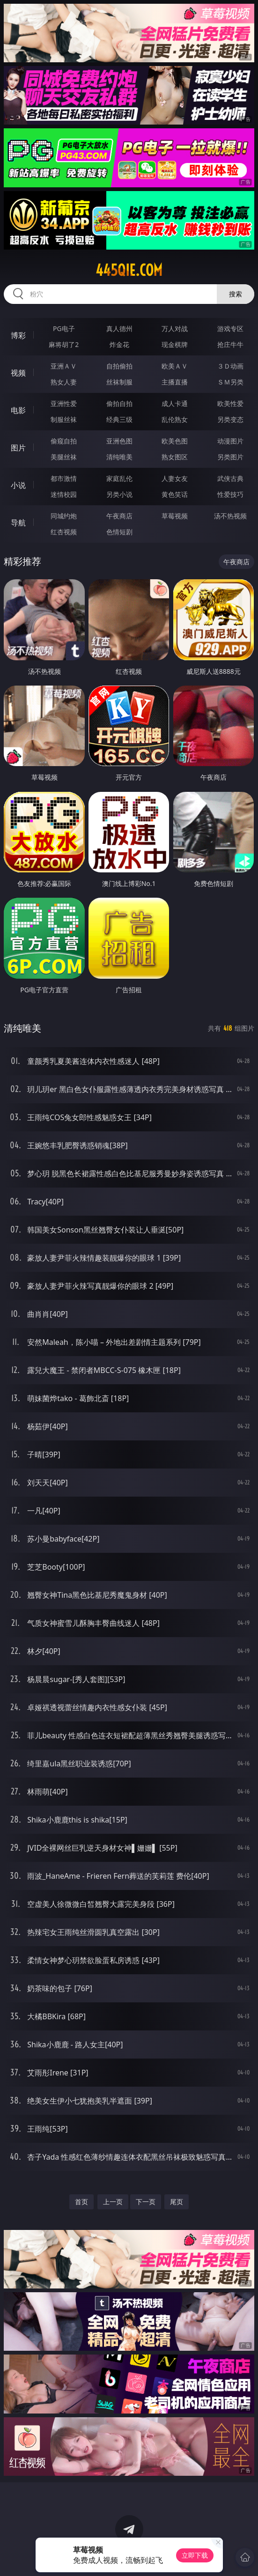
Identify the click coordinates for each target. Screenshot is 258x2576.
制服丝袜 (64, 419)
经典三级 (119, 419)
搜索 (235, 293)
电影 (18, 410)
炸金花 (119, 344)
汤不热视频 (230, 515)
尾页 (176, 2201)
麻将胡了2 (64, 344)
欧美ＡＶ (175, 366)
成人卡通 (175, 403)
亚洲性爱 (64, 403)
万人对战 (175, 328)
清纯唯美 (119, 456)
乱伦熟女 (175, 419)
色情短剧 (119, 531)
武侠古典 (230, 478)
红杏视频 (64, 531)
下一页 (145, 2201)
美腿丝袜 (64, 456)
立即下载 (195, 2555)
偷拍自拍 (119, 403)
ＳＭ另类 (230, 381)
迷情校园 (64, 494)
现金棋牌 (175, 344)
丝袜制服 (119, 381)
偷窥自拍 (64, 440)
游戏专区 (230, 328)
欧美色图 (175, 440)
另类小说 (119, 494)
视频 (18, 373)
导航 (18, 522)
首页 (81, 2201)
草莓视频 (175, 515)
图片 (18, 448)
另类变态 (230, 419)
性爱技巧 (230, 494)
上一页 (113, 2201)
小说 (18, 485)
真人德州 (119, 328)
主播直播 (175, 381)
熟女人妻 (64, 381)
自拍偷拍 (119, 366)
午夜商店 (119, 515)
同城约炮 (64, 515)
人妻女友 (175, 478)
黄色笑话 (175, 494)
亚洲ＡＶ (64, 366)
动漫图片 (230, 440)
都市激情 (64, 478)
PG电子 (64, 328)
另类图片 (230, 456)
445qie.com (129, 270)
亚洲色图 (119, 440)
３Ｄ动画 (230, 366)
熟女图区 (175, 456)
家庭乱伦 (119, 478)
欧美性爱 (230, 403)
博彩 (18, 335)
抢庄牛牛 (230, 344)
